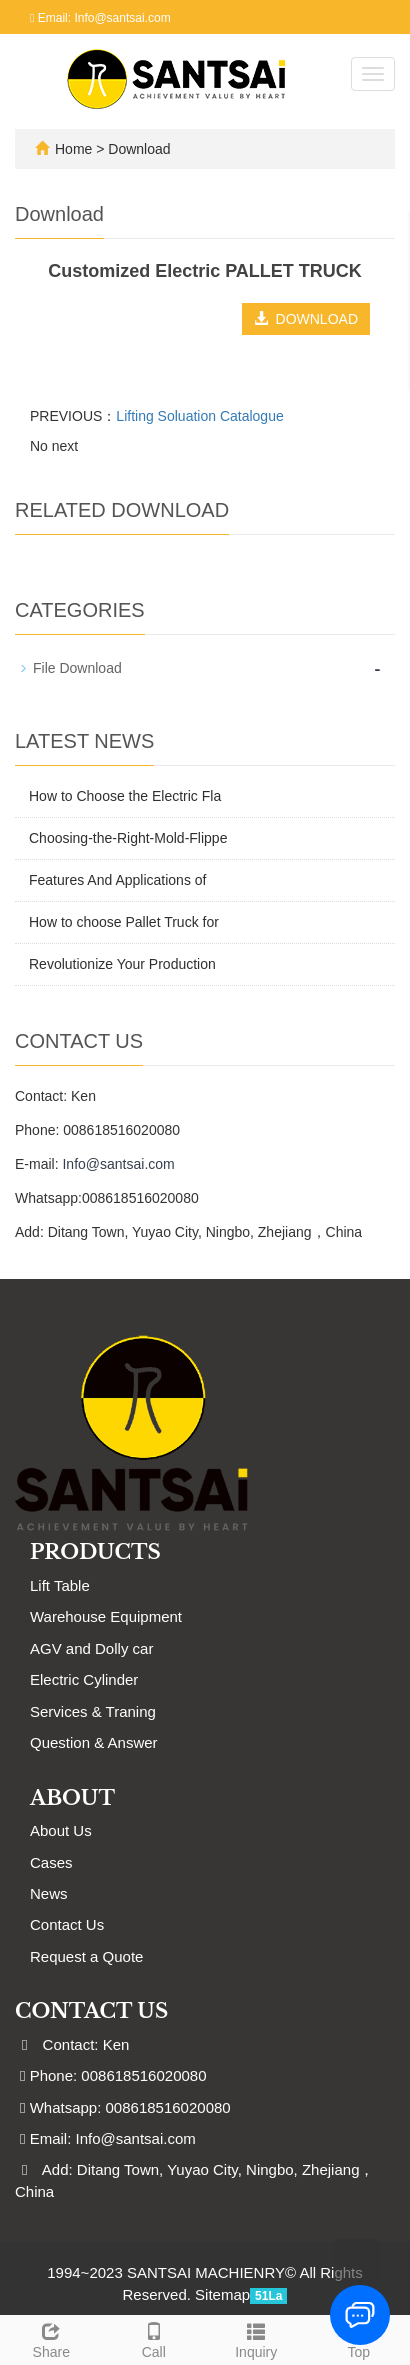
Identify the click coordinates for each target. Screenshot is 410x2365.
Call (154, 2338)
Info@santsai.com (118, 1164)
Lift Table (60, 1585)
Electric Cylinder (84, 1679)
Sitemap (222, 2294)
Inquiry (256, 2338)
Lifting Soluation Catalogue (199, 416)
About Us (61, 1830)
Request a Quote (86, 1956)
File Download (77, 668)
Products (95, 1552)
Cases (51, 1862)
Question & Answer (94, 1742)
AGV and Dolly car (91, 1648)
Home (73, 149)
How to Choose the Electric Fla (125, 796)
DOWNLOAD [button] (306, 319)
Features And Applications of (117, 880)
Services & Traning (93, 1711)
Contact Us (67, 1924)
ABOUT (72, 1798)
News (49, 1893)
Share (51, 2338)
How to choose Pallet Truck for (124, 922)
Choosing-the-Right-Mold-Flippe (128, 838)
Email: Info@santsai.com (100, 18)
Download (139, 149)
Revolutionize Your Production (122, 964)
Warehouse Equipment (106, 1616)
